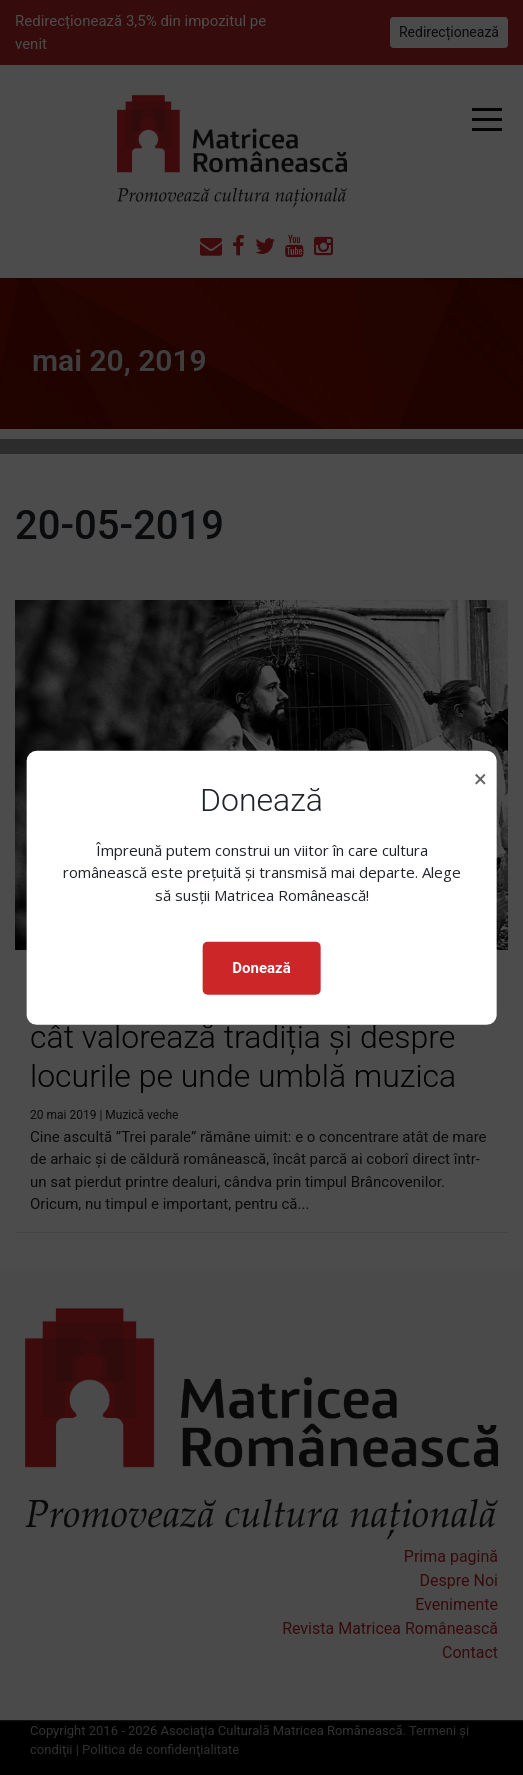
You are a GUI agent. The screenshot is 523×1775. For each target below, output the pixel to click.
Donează (261, 968)
